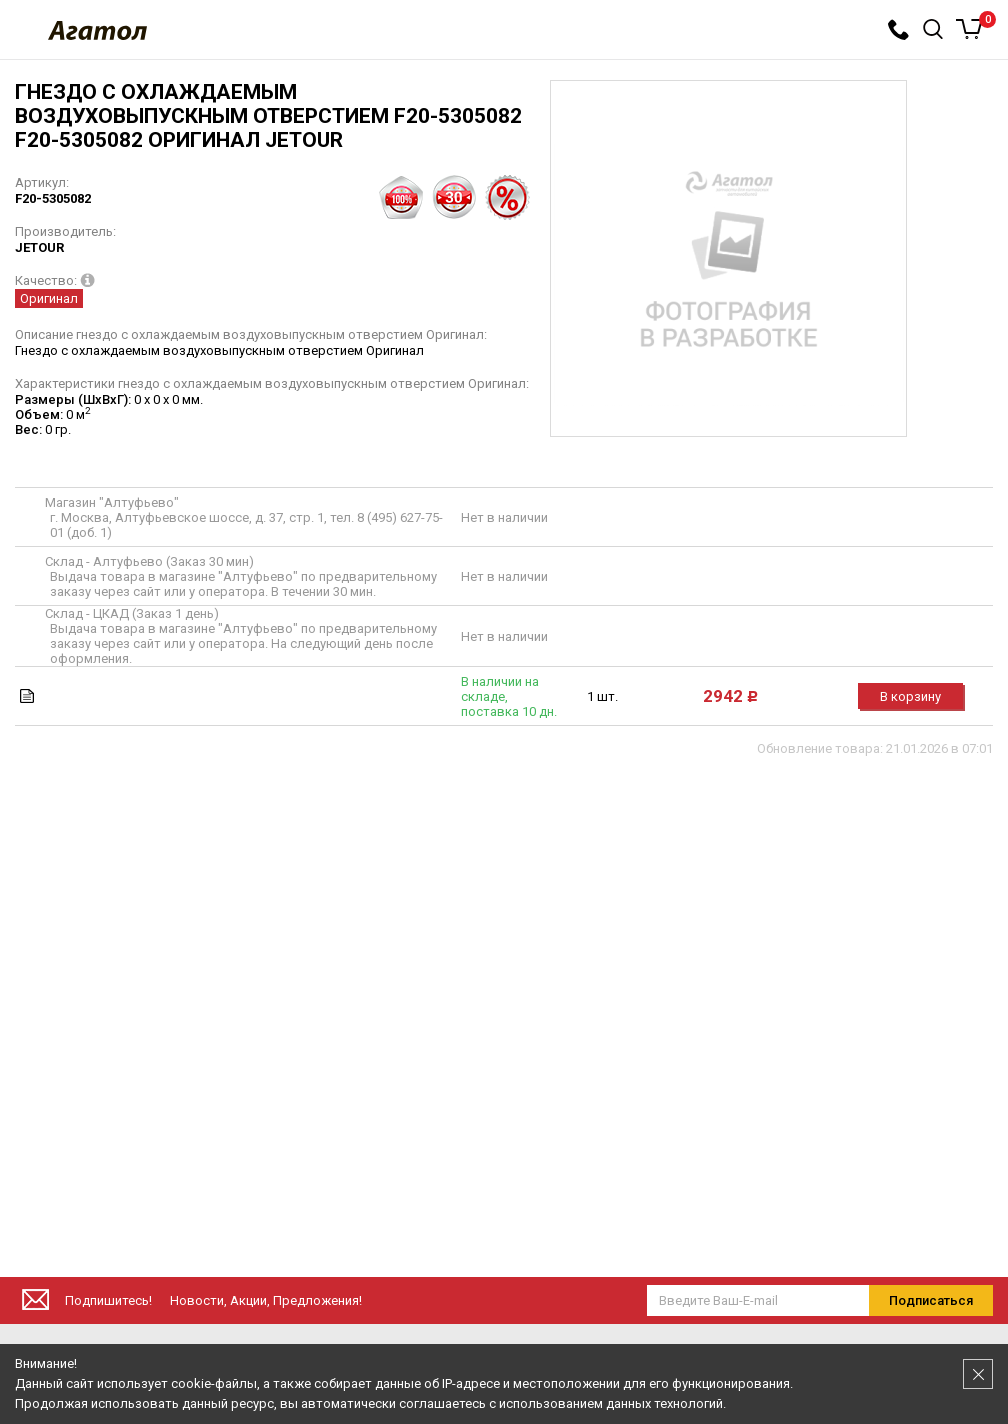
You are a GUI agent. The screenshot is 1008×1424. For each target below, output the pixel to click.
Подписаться (931, 1300)
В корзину (910, 696)
